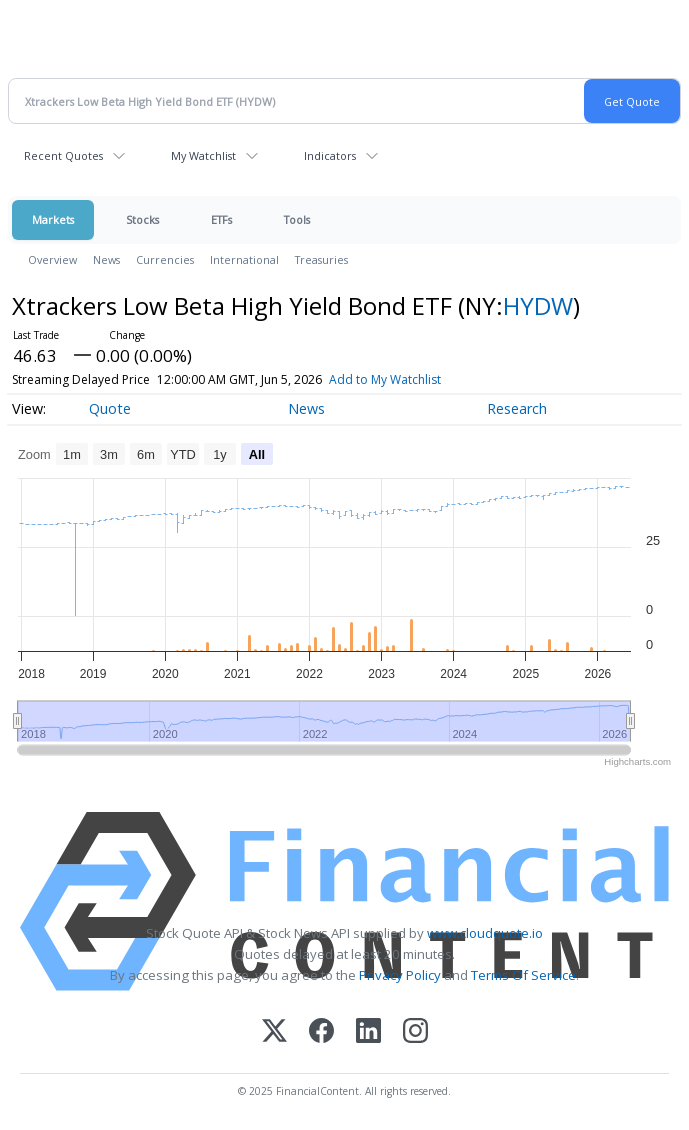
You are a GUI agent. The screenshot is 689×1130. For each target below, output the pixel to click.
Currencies (165, 259)
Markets (53, 219)
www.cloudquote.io (485, 933)
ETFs (221, 219)
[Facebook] (321, 1032)
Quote (110, 408)
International (244, 259)
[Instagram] (415, 1032)
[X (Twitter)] (274, 1032)
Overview (52, 259)
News (106, 259)
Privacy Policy (400, 975)
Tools (297, 219)
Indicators (330, 155)
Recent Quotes (63, 155)
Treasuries (321, 259)
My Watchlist (203, 155)
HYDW (538, 305)
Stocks (142, 219)
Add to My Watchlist (385, 379)
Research (517, 408)
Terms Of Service (523, 975)
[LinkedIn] (368, 1032)
